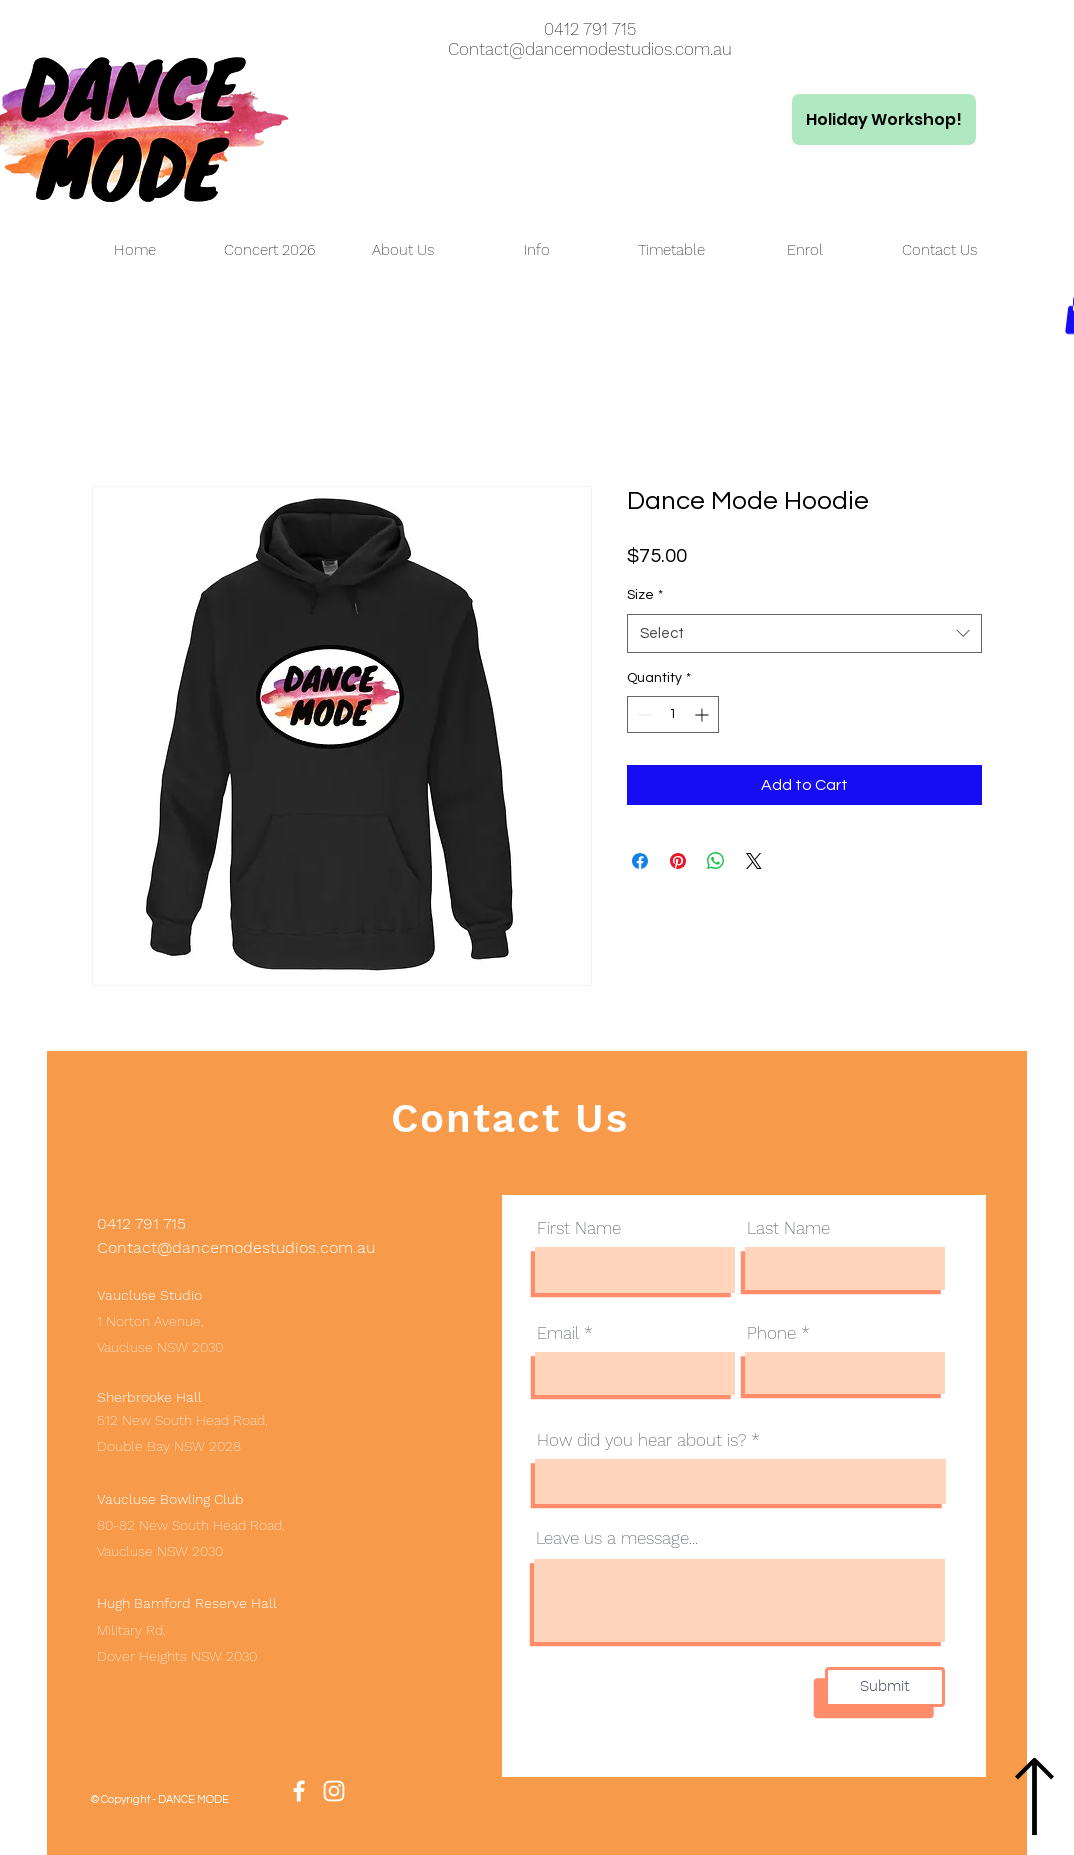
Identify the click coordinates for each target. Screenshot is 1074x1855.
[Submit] (885, 1687)
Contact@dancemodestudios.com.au (590, 49)
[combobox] (804, 633)
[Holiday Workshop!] (884, 119)
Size (645, 595)
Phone (771, 1333)
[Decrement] (642, 714)
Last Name (788, 1228)
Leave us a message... (617, 1538)
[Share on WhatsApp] (716, 861)
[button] (403, 250)
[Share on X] (754, 861)
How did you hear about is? (641, 1440)
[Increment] (703, 714)
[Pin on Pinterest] (678, 861)
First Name (579, 1228)
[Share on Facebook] (640, 861)
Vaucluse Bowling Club (170, 1499)
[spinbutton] (673, 714)
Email (558, 1333)
